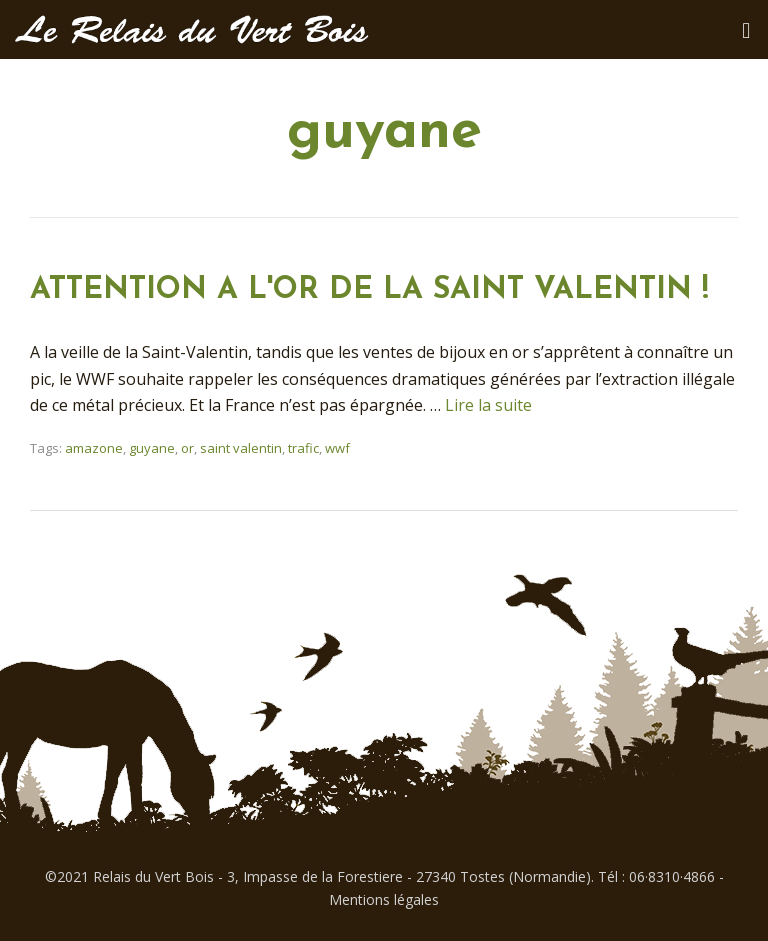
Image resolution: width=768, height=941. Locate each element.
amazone (94, 448)
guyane (152, 448)
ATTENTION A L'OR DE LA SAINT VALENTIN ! (369, 290)
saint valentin (241, 448)
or (187, 448)
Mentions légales (384, 899)
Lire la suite (488, 405)
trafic (303, 448)
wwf (337, 448)
